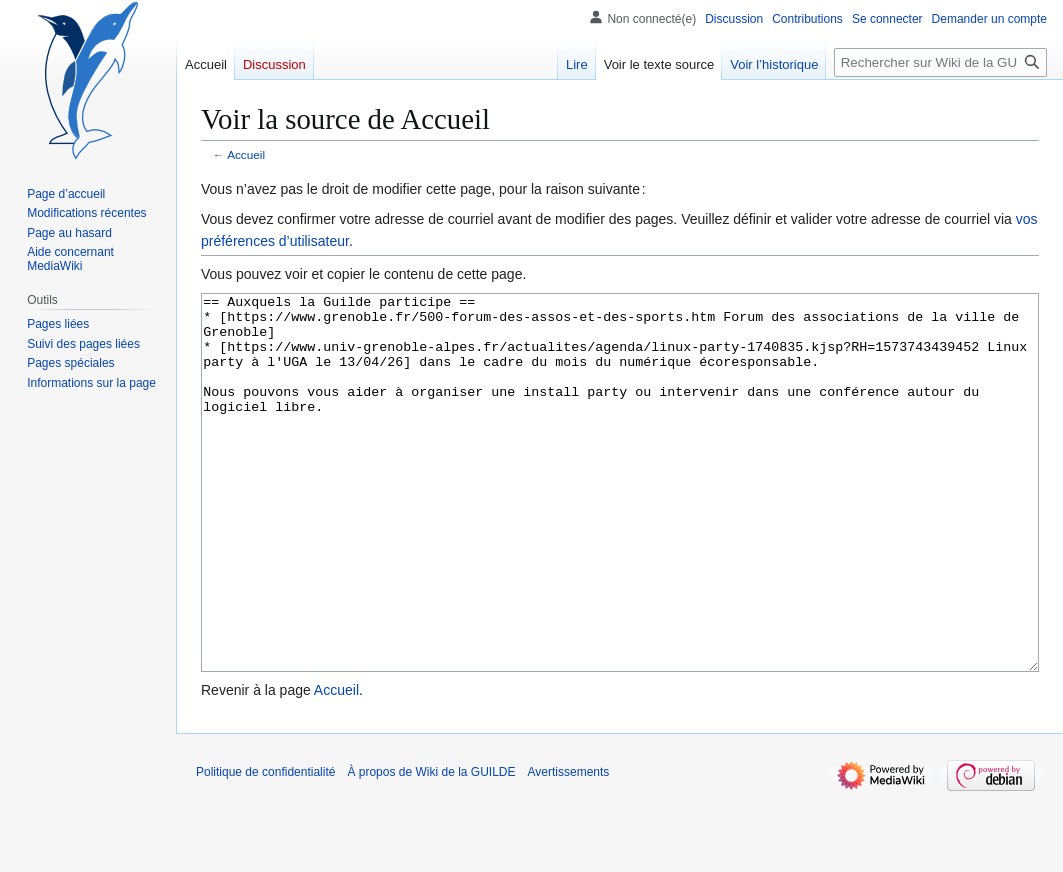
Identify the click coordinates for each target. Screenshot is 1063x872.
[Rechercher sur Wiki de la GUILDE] (940, 62)
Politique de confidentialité (265, 847)
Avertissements (569, 847)
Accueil (246, 154)
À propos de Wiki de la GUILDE (431, 847)
